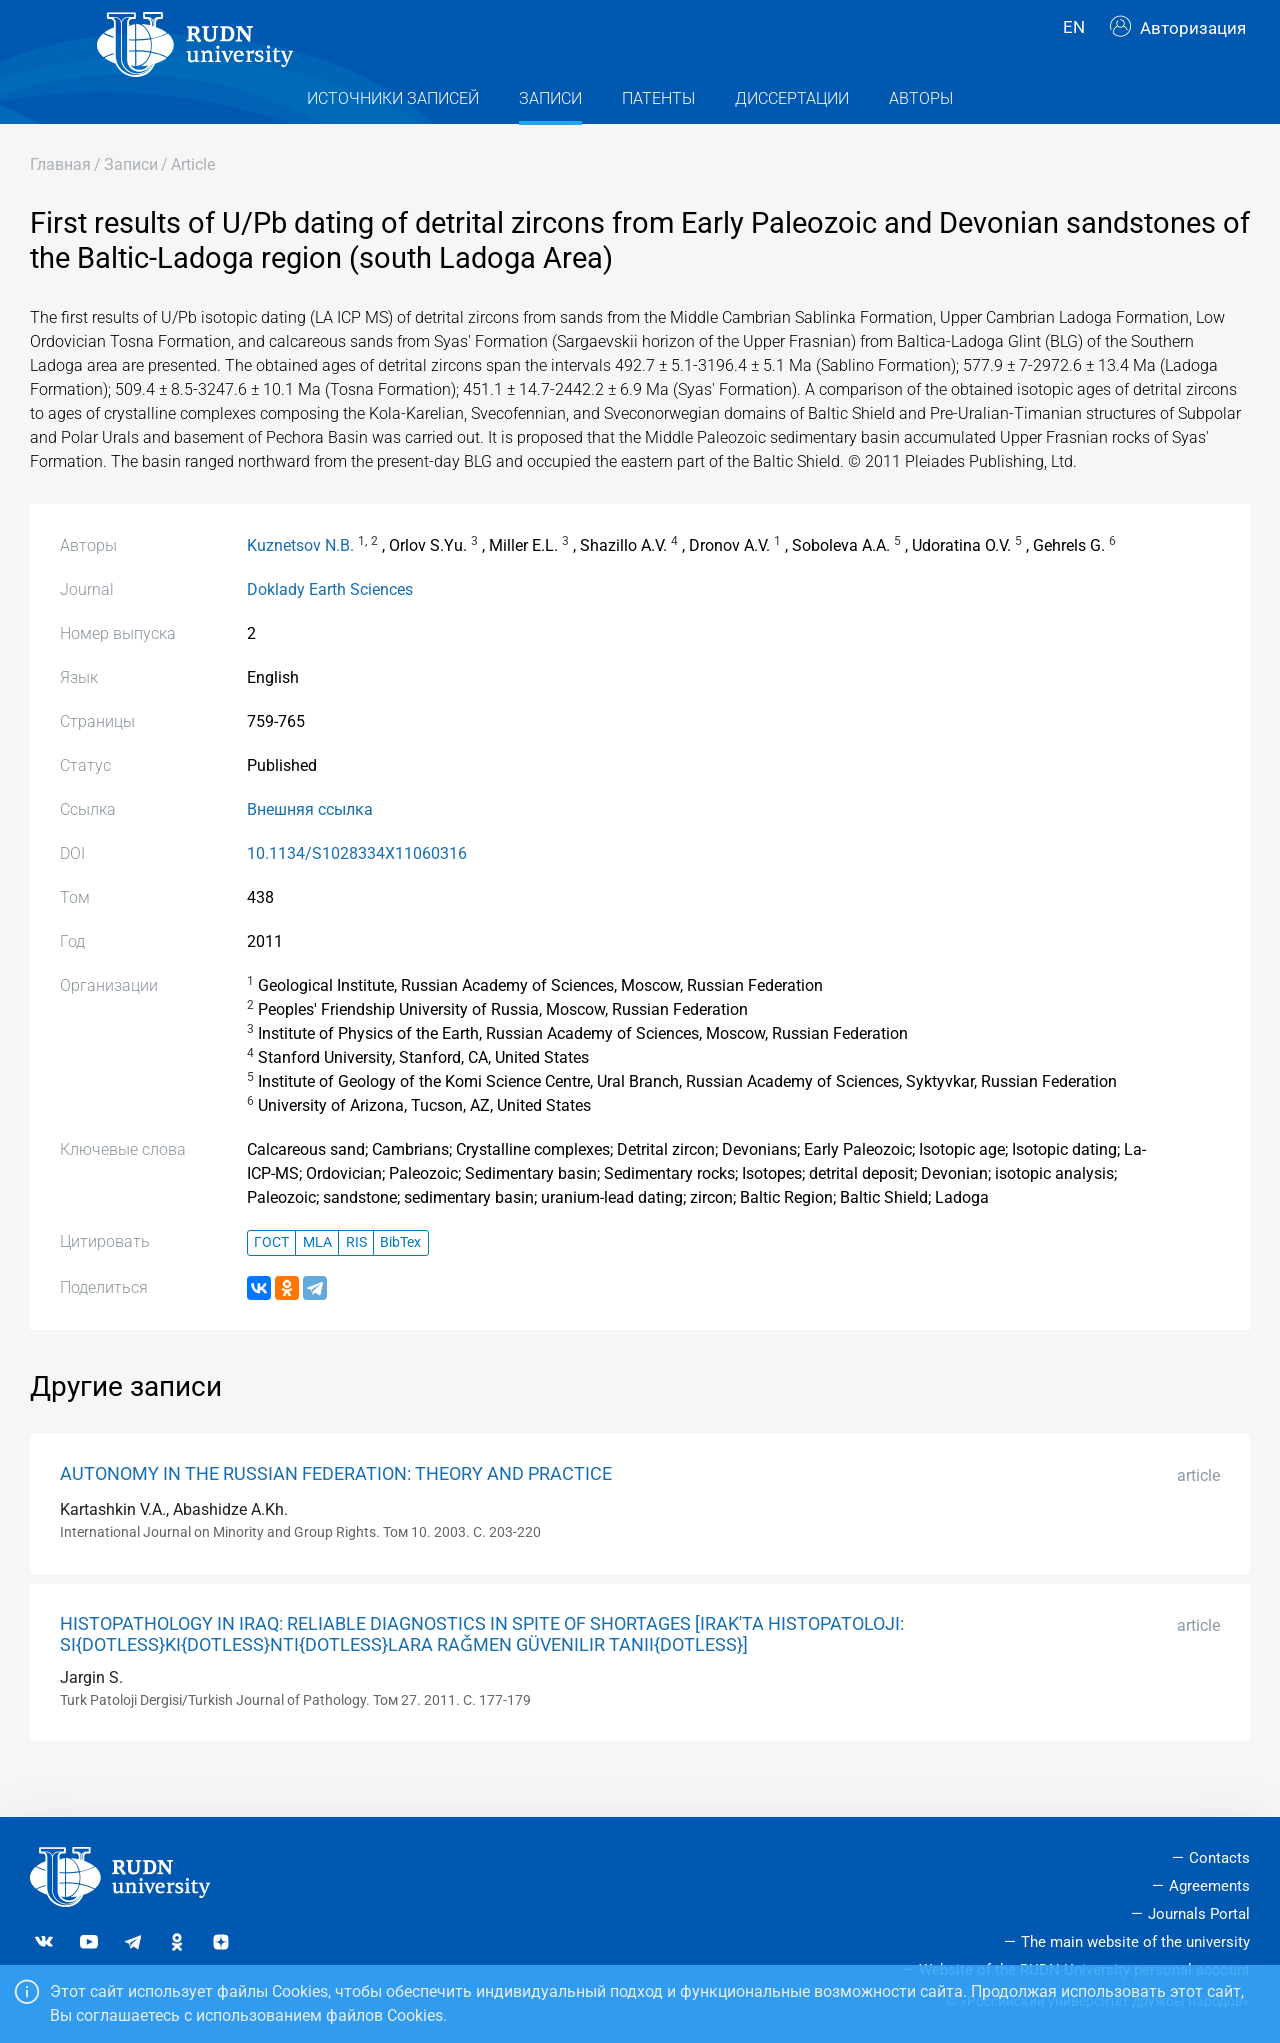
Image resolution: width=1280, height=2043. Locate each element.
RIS (356, 1278)
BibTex (400, 1278)
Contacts (1219, 1858)
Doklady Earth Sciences (330, 624)
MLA (317, 1278)
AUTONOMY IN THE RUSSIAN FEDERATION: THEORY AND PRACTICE (336, 1509)
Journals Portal (1199, 1914)
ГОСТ (271, 1278)
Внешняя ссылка (310, 844)
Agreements (1209, 1886)
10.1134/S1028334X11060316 (357, 888)
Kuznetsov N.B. (300, 580)
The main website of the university (1135, 1942)
